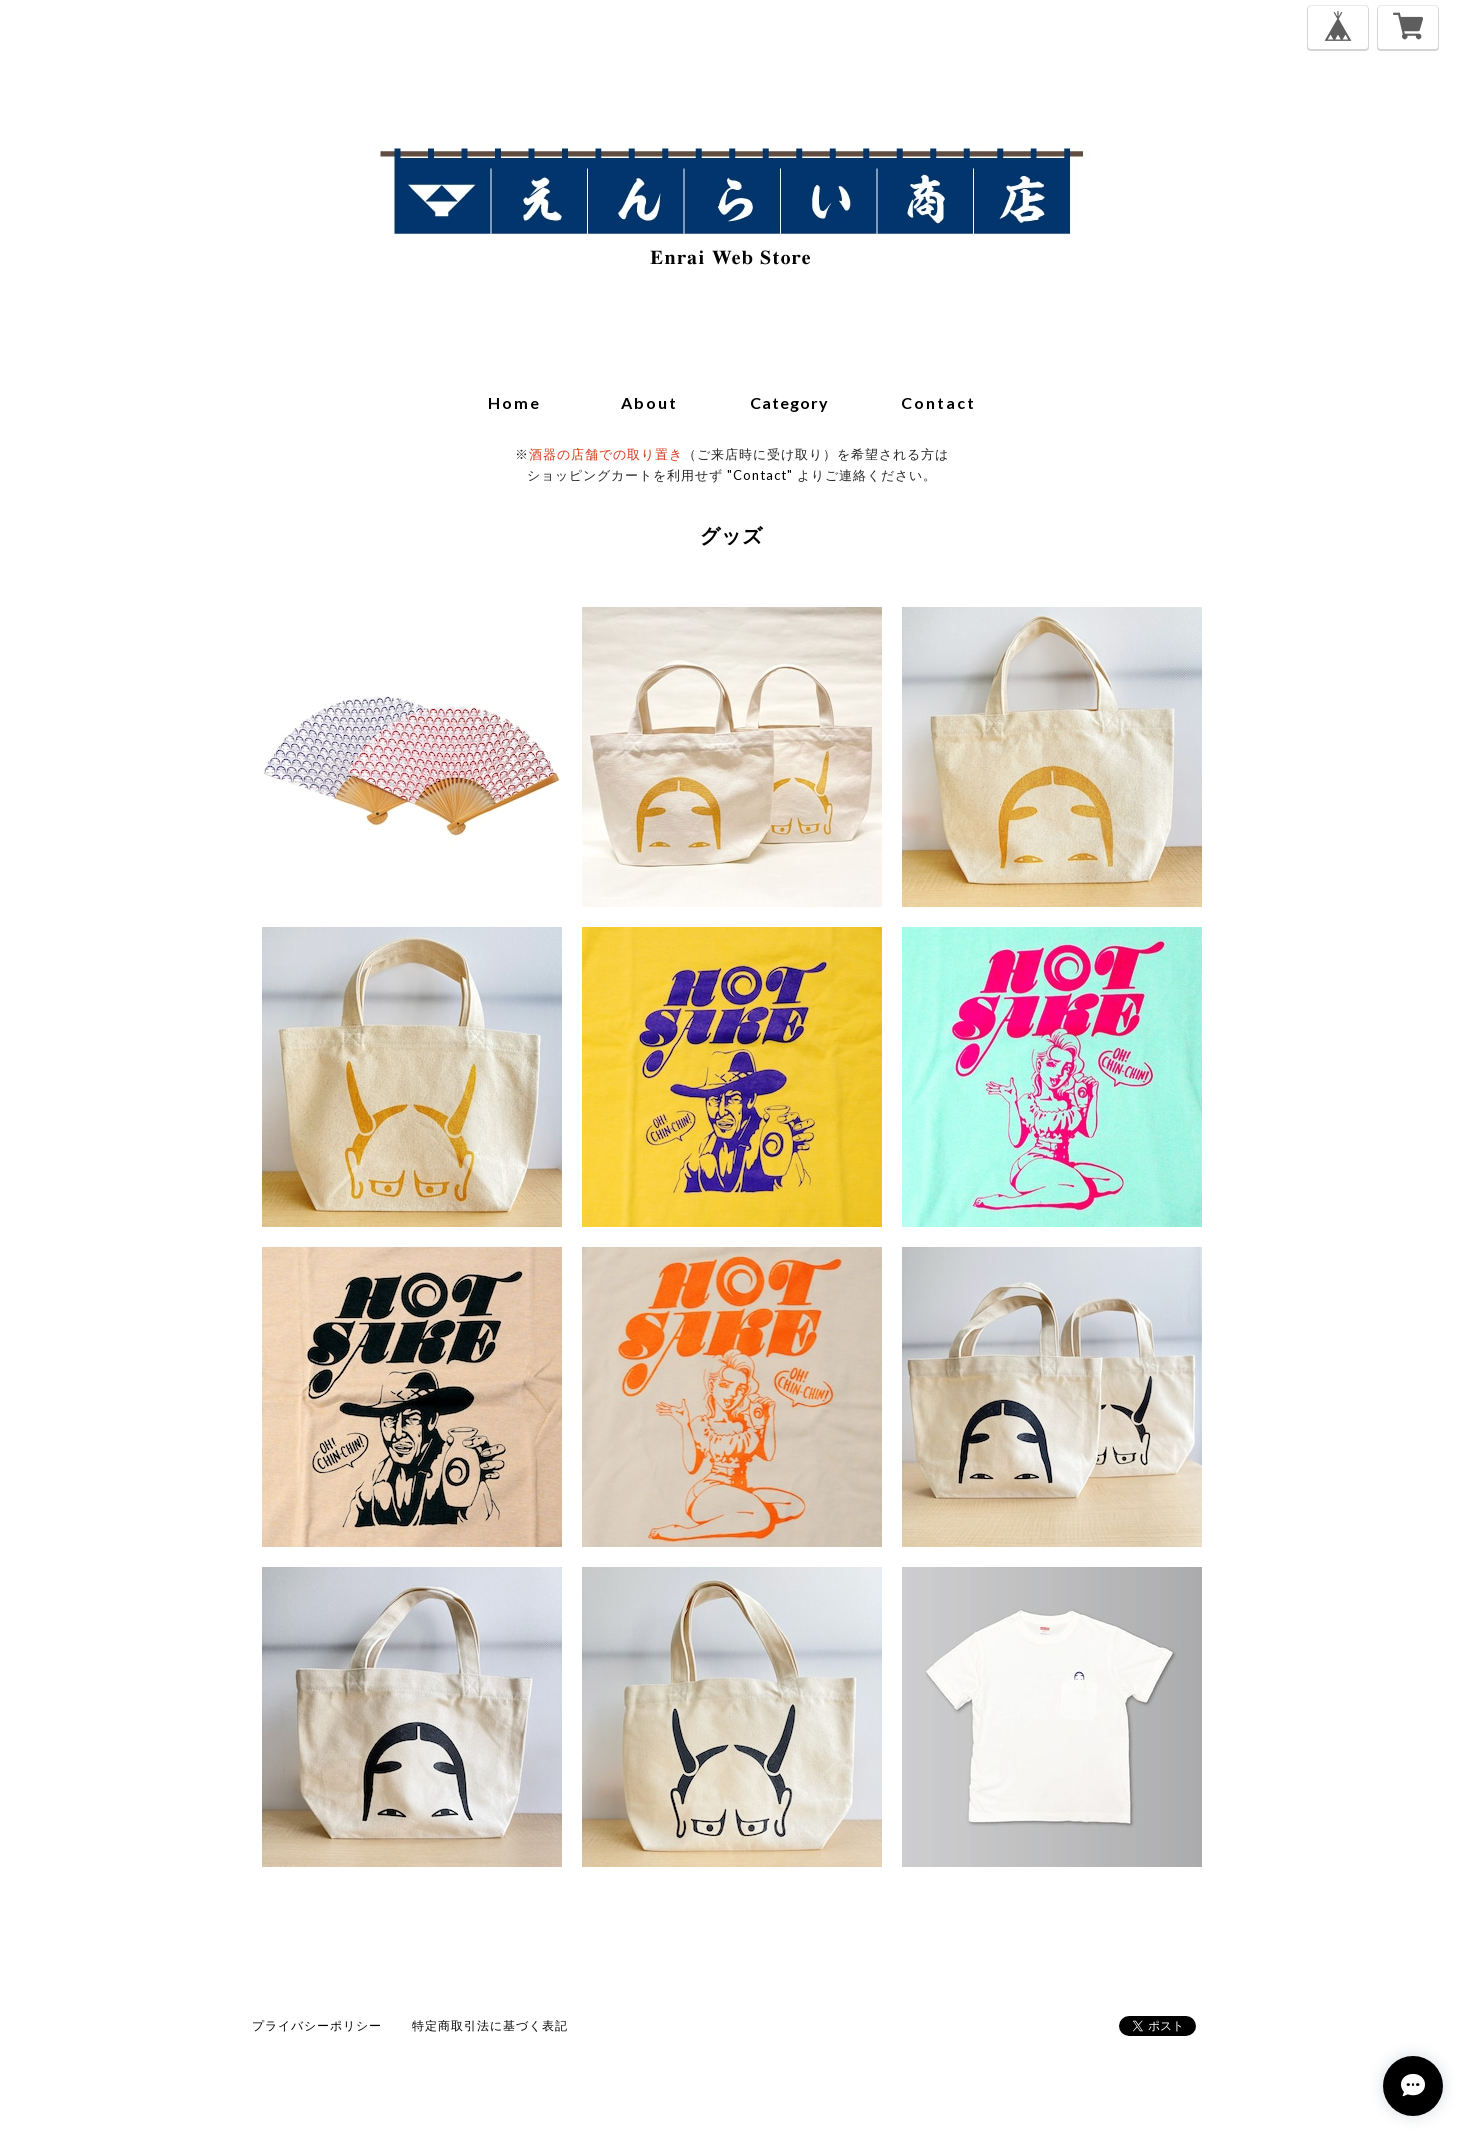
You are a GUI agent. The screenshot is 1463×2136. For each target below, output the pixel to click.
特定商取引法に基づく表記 (490, 2025)
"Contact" (760, 475)
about (649, 402)
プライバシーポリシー (317, 2025)
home (514, 402)
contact (938, 402)
